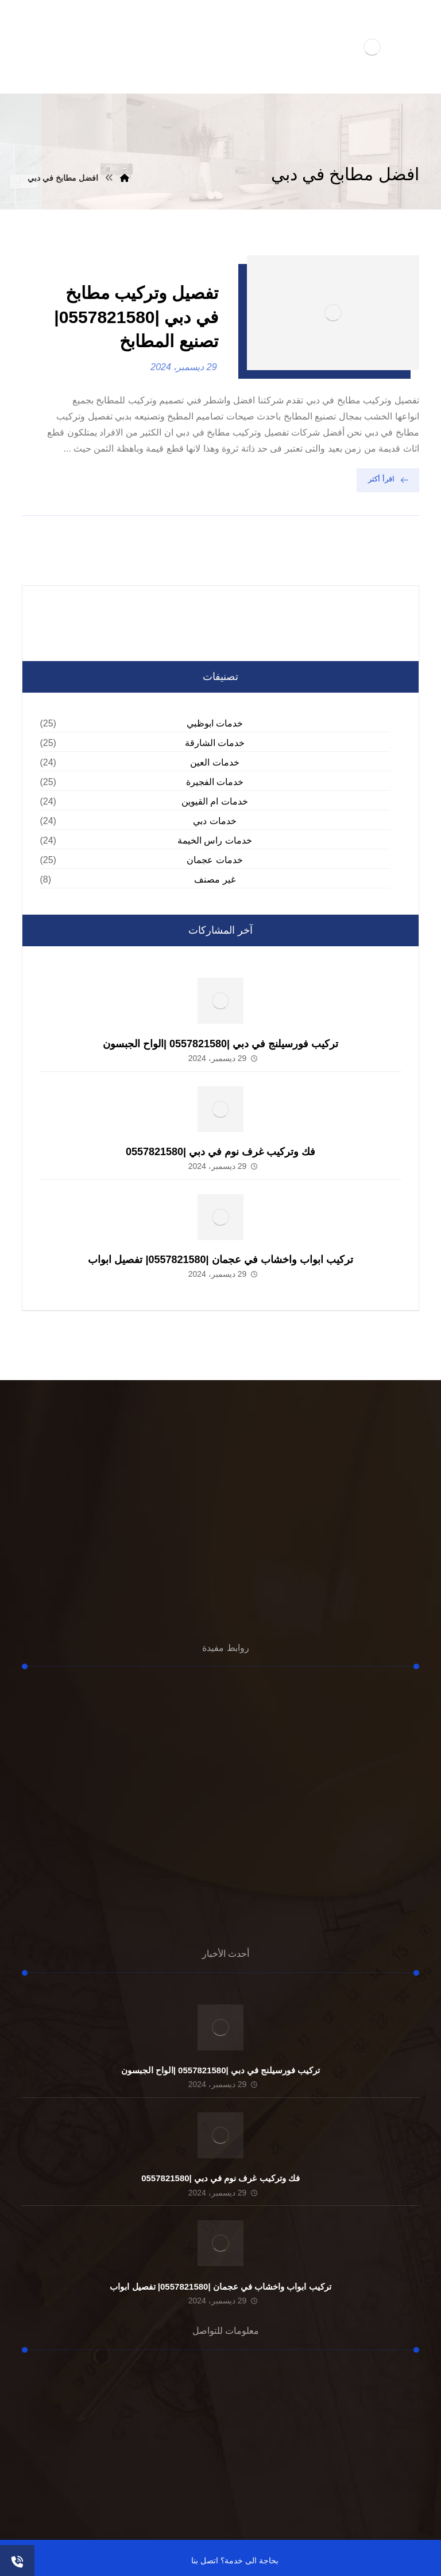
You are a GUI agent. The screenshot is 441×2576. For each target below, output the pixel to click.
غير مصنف (214, 879)
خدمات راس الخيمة (214, 840)
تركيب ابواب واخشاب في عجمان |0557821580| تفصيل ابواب (220, 1259)
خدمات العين (214, 762)
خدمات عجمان (214, 860)
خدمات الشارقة (215, 743)
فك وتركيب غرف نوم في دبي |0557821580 (220, 1151)
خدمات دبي (214, 821)
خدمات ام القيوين (214, 801)
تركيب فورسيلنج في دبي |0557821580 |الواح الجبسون (220, 1044)
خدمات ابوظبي (215, 723)
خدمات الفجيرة (214, 782)
